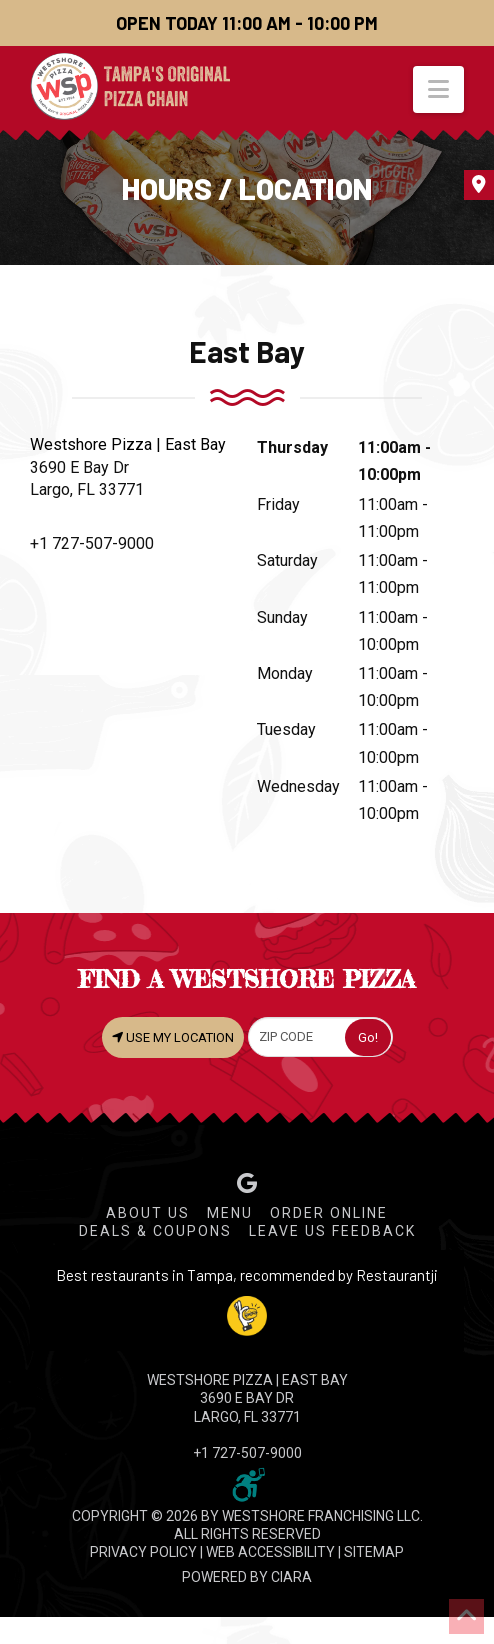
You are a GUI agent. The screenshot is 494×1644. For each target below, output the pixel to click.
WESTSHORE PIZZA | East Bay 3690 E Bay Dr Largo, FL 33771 (247, 1398)
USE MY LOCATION (173, 1037)
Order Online (329, 1213)
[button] (438, 89)
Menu (230, 1213)
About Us (148, 1213)
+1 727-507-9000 (92, 543)
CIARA (291, 1577)
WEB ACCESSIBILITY (270, 1552)
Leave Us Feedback (332, 1231)
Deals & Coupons (155, 1231)
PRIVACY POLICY (143, 1552)
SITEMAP (374, 1552)
